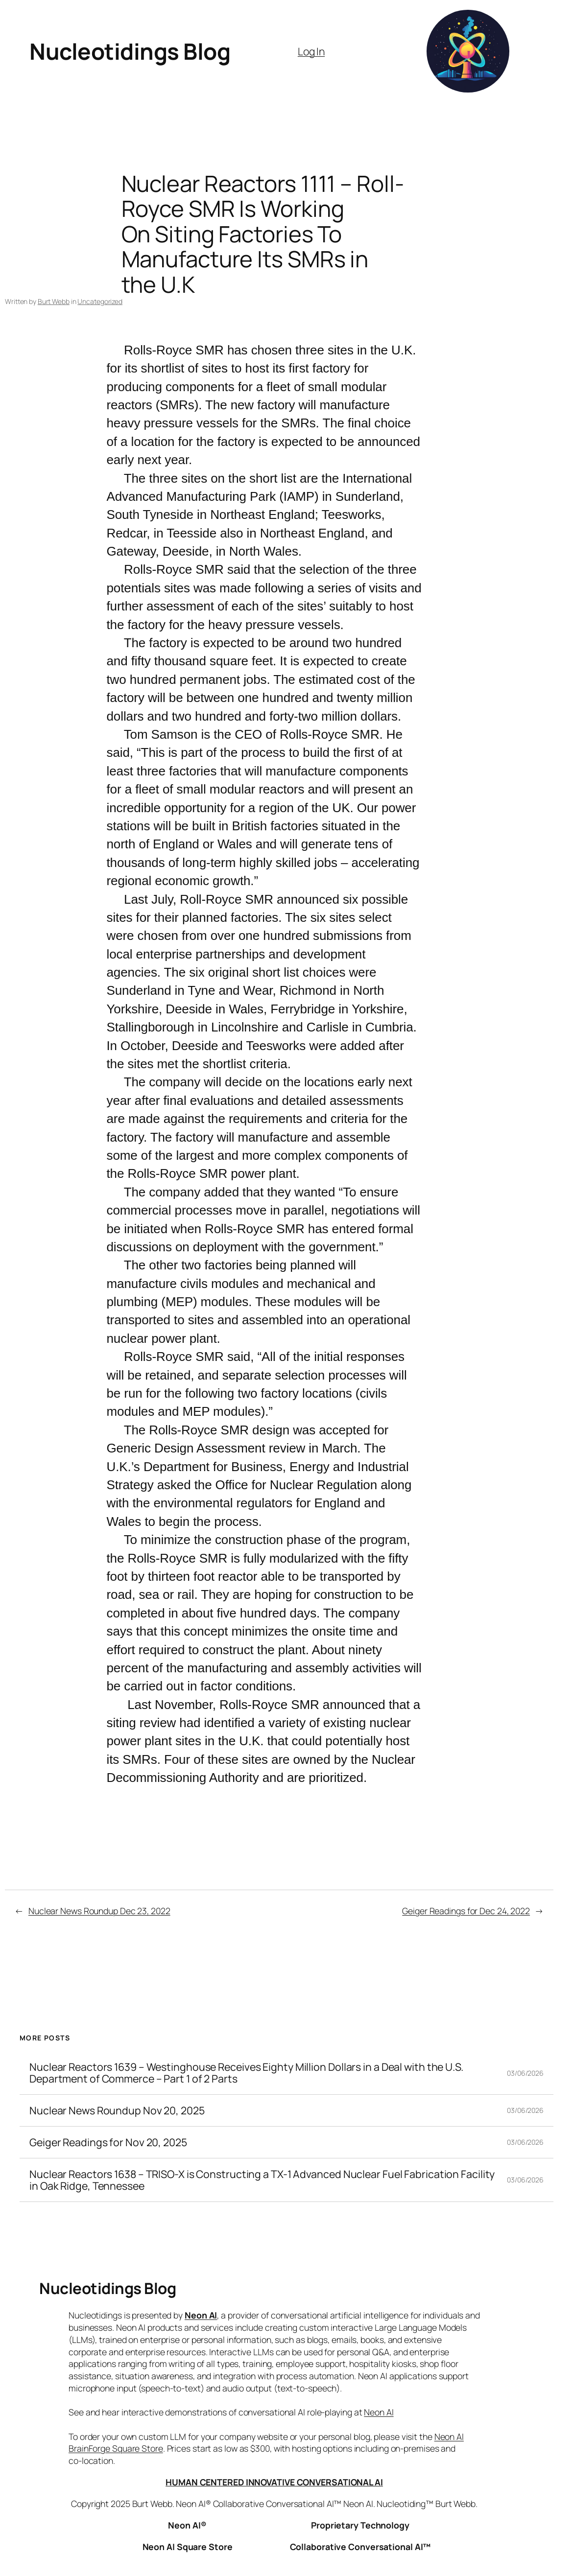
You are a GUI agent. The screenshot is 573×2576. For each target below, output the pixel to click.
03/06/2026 (525, 2073)
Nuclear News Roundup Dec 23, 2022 (99, 1911)
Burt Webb (54, 301)
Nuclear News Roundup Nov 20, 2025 (117, 2110)
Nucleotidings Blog (129, 51)
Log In (311, 51)
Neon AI (201, 2315)
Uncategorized (99, 301)
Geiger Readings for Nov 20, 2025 (108, 2142)
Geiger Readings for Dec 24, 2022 (466, 1911)
